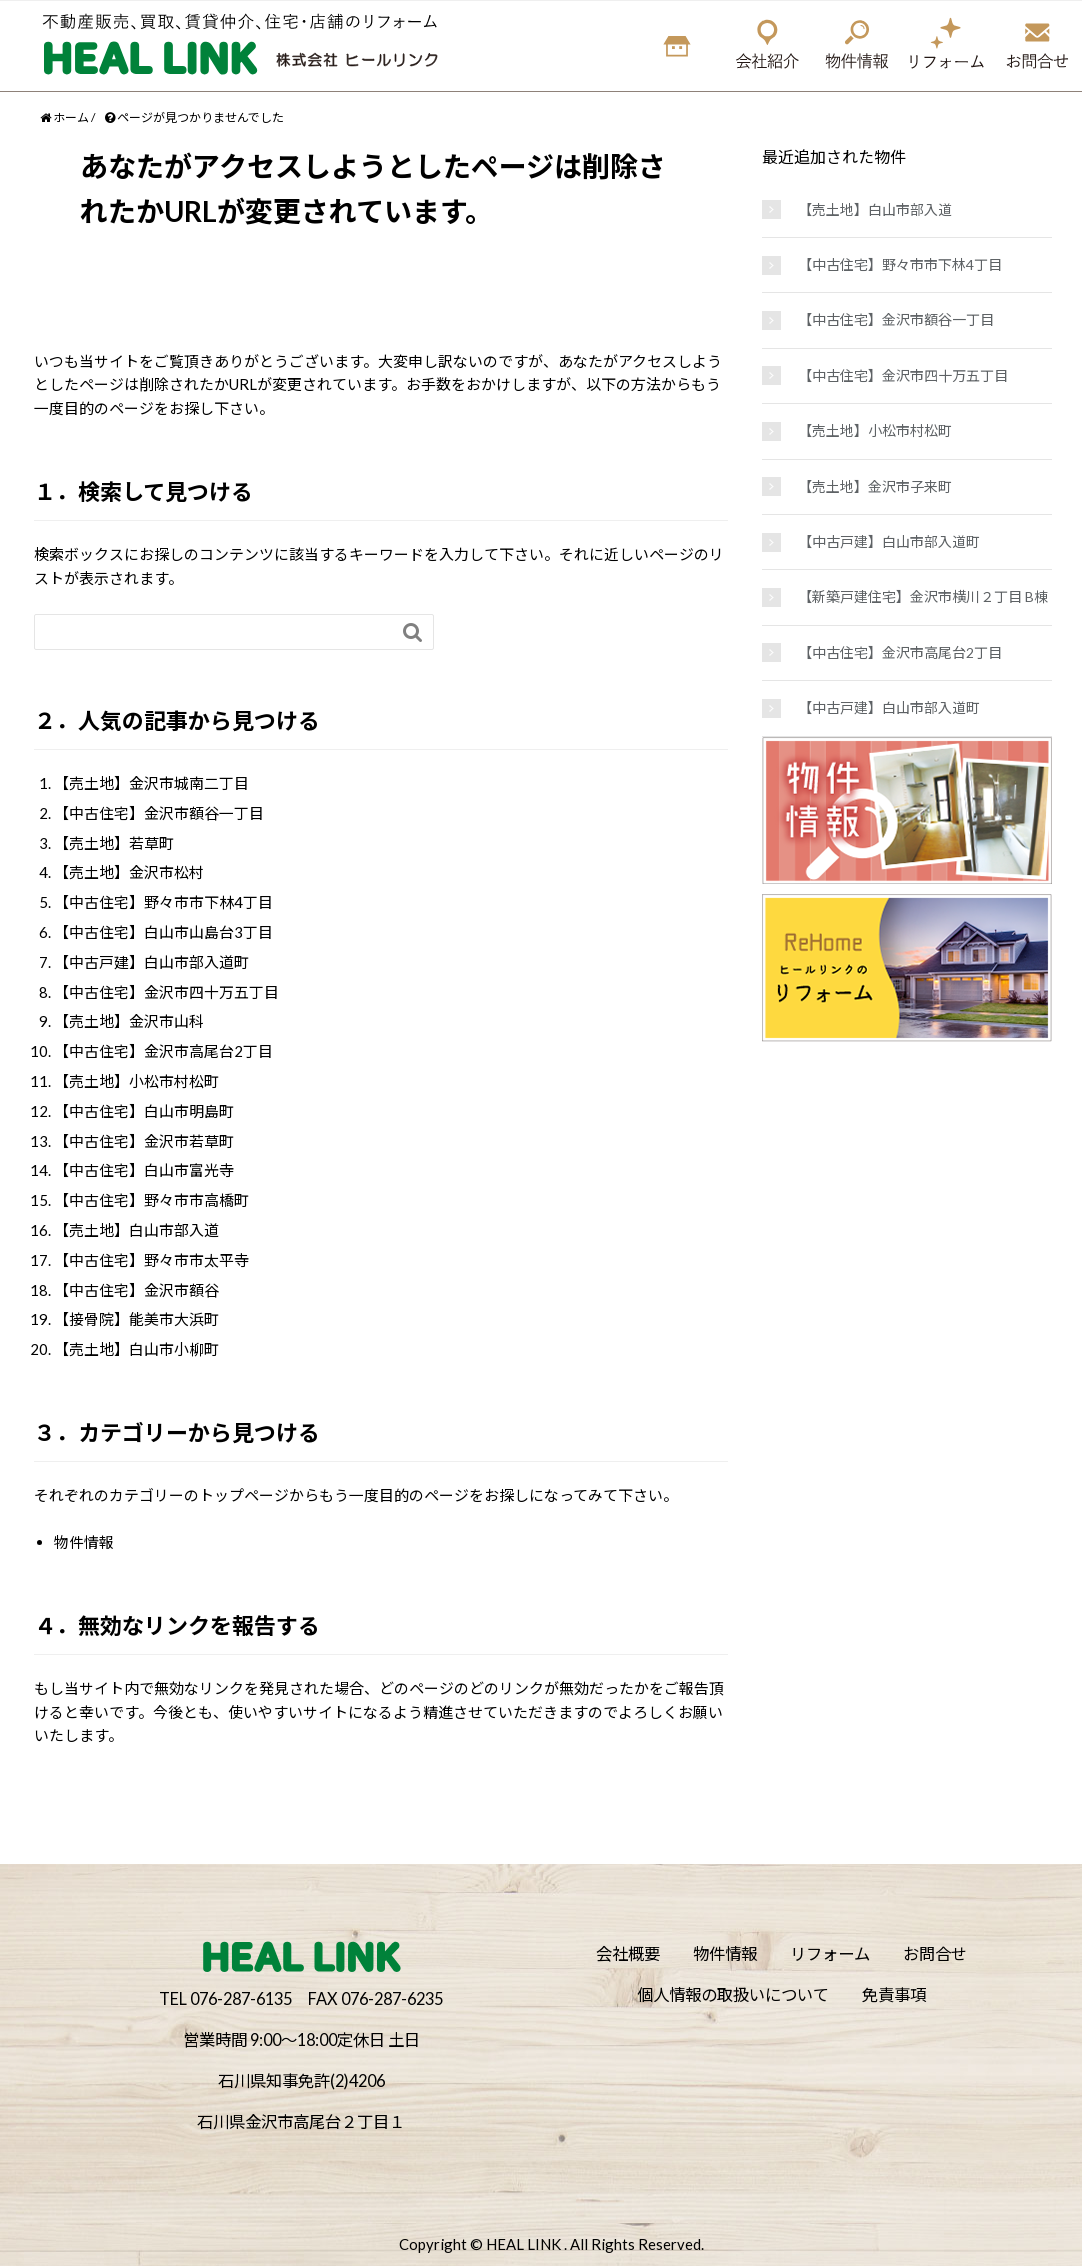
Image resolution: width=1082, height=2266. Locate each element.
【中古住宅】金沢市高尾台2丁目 (163, 1051)
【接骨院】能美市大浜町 (136, 1319)
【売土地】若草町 (114, 843)
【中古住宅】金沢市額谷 (136, 1290)
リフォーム (830, 1953)
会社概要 (628, 1953)
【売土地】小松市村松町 (136, 1081)
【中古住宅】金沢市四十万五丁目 (166, 992)
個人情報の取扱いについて (733, 1994)
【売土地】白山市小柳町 (136, 1349)
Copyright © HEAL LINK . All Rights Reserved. (551, 2244)
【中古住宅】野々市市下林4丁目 (163, 902)
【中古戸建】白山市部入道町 (151, 962)
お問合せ (935, 1953)
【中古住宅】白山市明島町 (144, 1111)
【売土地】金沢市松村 (129, 872)
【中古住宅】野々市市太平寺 (151, 1260)
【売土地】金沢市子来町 (875, 486)
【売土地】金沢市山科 (129, 1021)
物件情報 (84, 1542)
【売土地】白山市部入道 (136, 1230)
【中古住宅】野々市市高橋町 (151, 1200)
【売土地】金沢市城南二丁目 (151, 783)
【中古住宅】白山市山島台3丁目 (163, 932)
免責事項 (894, 1994)
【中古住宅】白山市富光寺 (144, 1170)
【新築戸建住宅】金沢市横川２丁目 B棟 (923, 596)
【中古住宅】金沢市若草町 (144, 1141)
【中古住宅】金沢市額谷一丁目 (159, 813)
